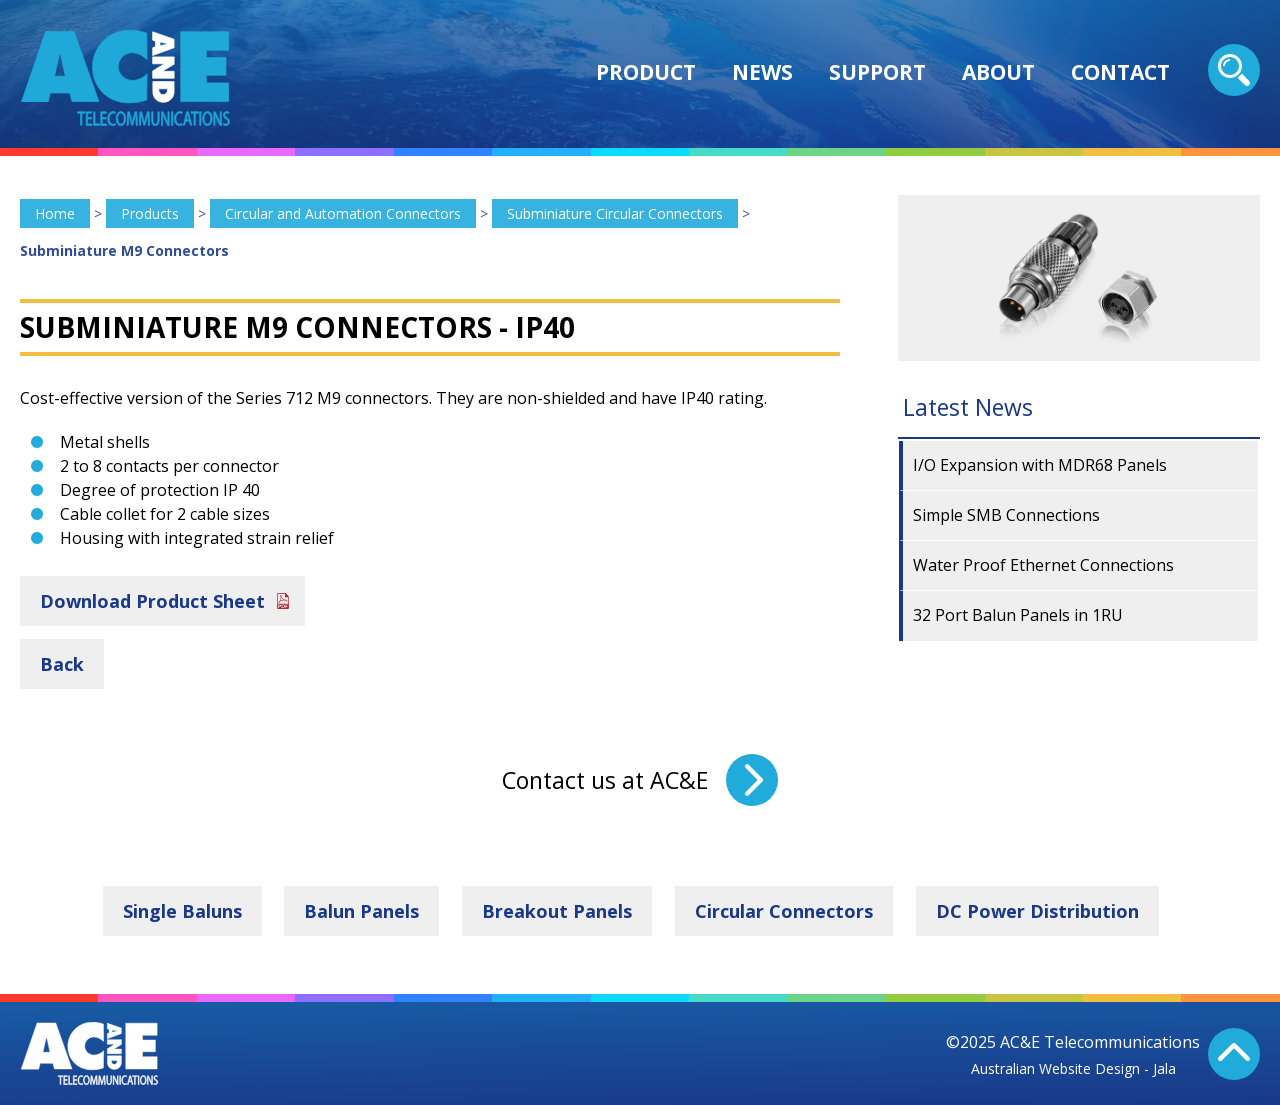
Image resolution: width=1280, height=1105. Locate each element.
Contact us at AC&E (605, 780)
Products (150, 213)
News (762, 72)
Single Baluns (182, 911)
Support (877, 72)
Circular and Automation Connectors (343, 213)
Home (55, 213)
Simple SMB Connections (1006, 515)
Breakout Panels (557, 911)
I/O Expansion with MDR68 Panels (1040, 465)
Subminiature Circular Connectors (615, 213)
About (998, 72)
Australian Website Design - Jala (1073, 1068)
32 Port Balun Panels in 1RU (1018, 615)
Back (62, 664)
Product (646, 72)
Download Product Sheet (152, 601)
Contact (1120, 72)
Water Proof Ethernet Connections (1043, 565)
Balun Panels (361, 911)
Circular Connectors (784, 911)
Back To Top (1234, 1054)
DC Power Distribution (1037, 911)
